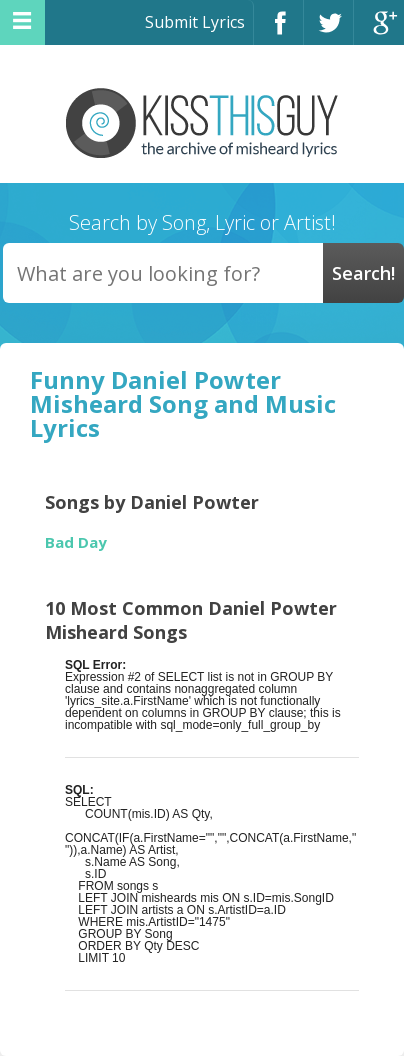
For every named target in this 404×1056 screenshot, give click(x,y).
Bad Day (76, 542)
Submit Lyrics (195, 22)
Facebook (278, 31)
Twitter (328, 31)
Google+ (379, 31)
